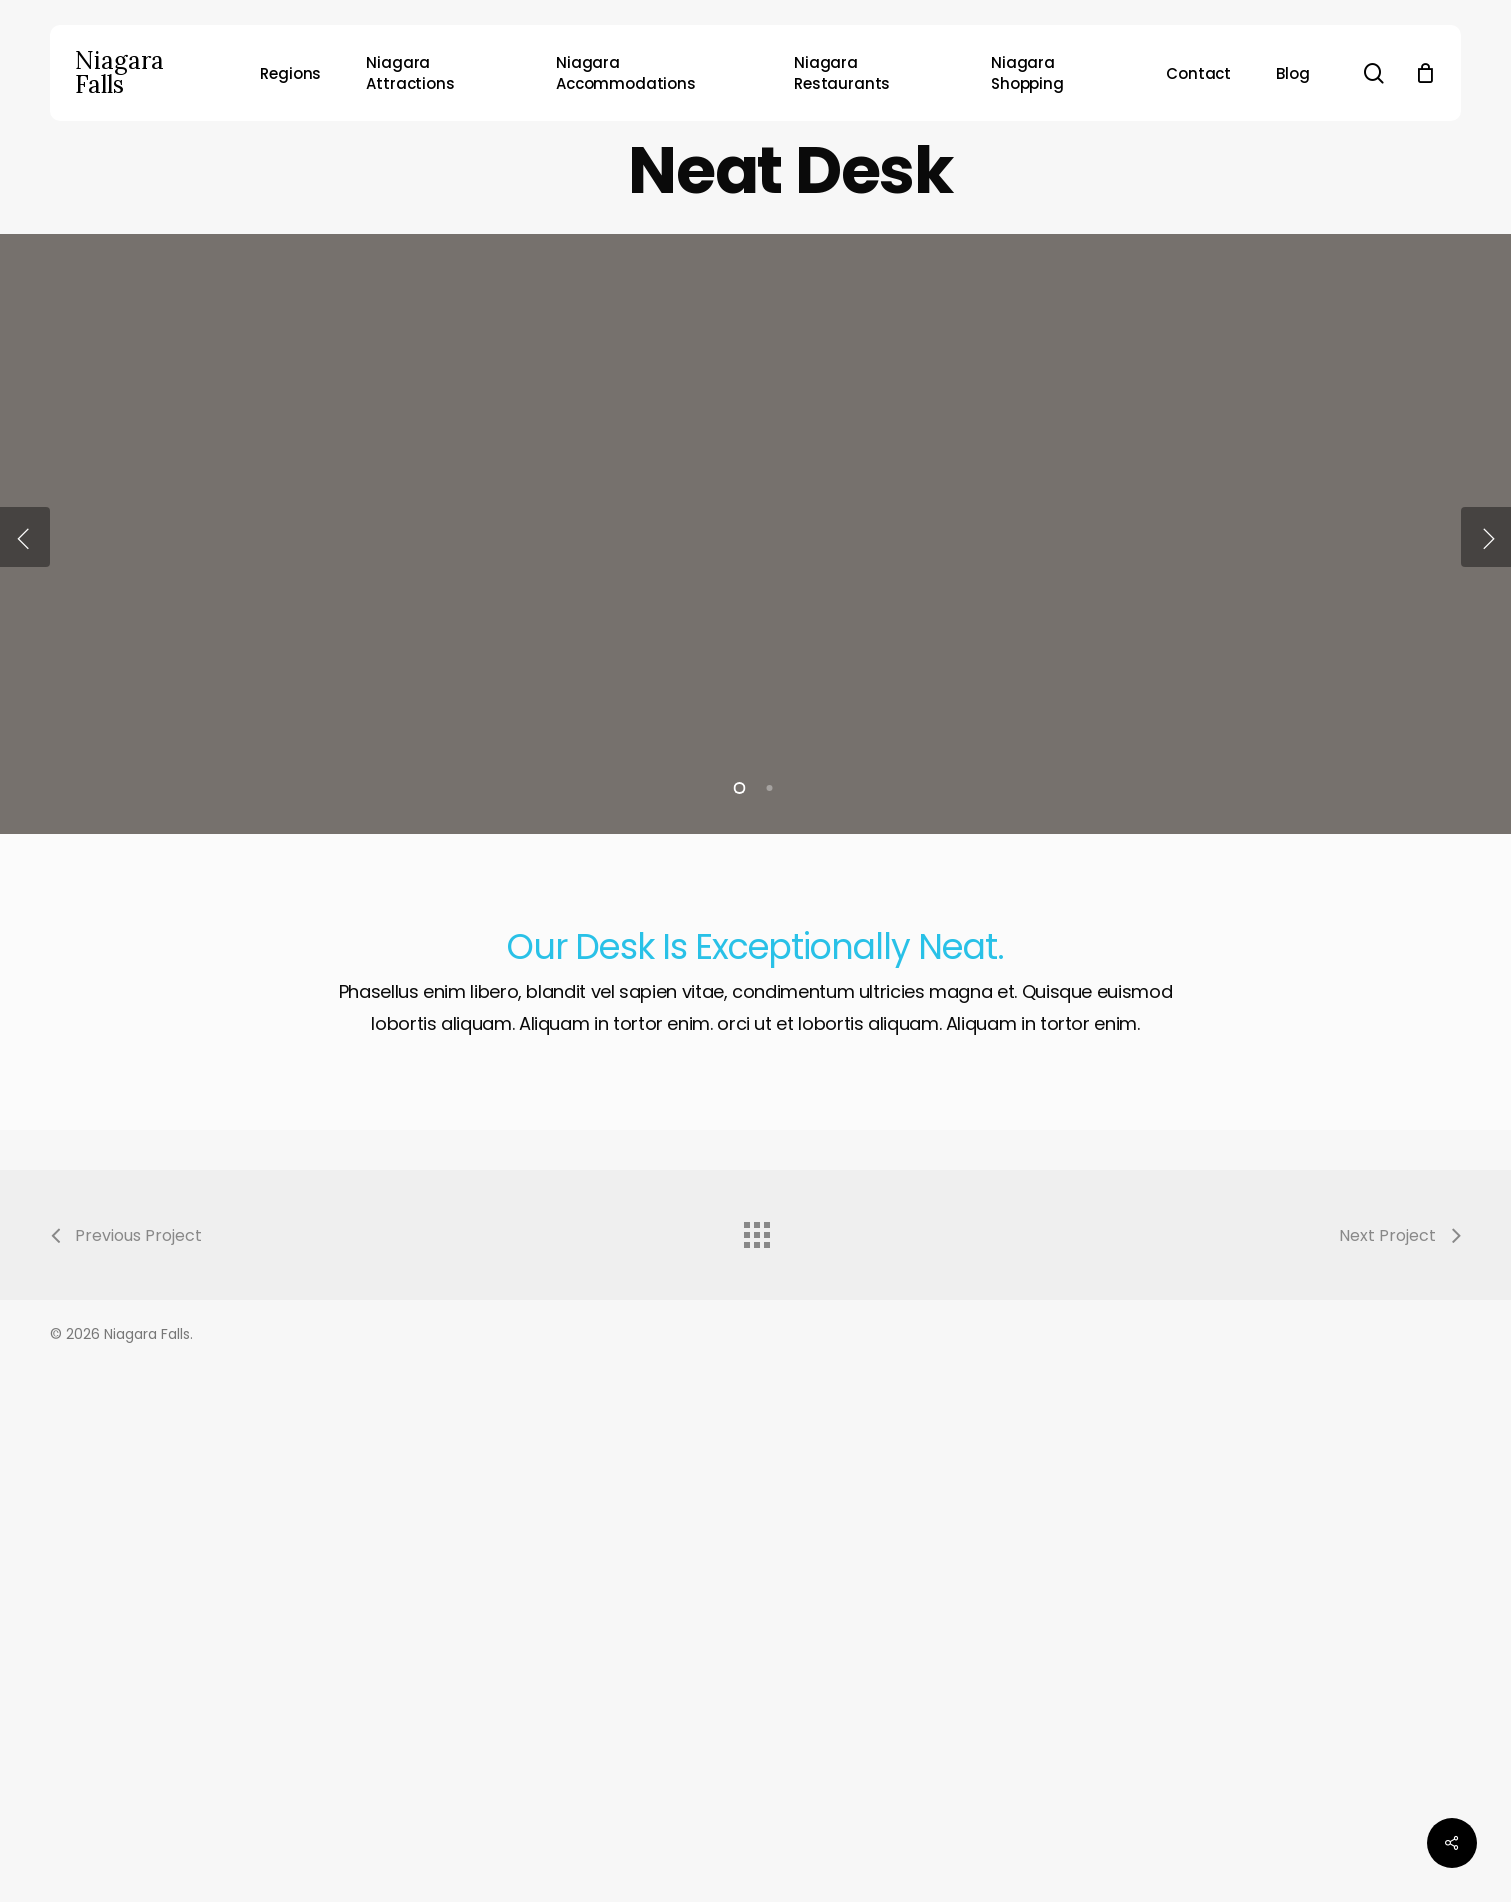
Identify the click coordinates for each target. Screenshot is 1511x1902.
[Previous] (25, 537)
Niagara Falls (119, 73)
